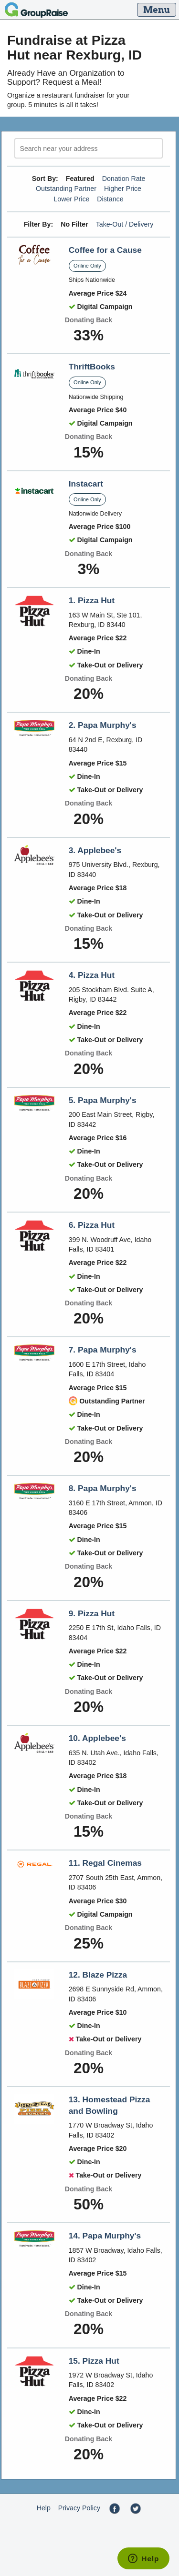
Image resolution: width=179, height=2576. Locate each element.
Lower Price (71, 199)
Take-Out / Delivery (125, 224)
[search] (88, 148)
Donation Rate (124, 178)
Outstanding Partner (66, 188)
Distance (110, 199)
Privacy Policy (79, 2508)
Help (44, 2508)
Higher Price (122, 188)
